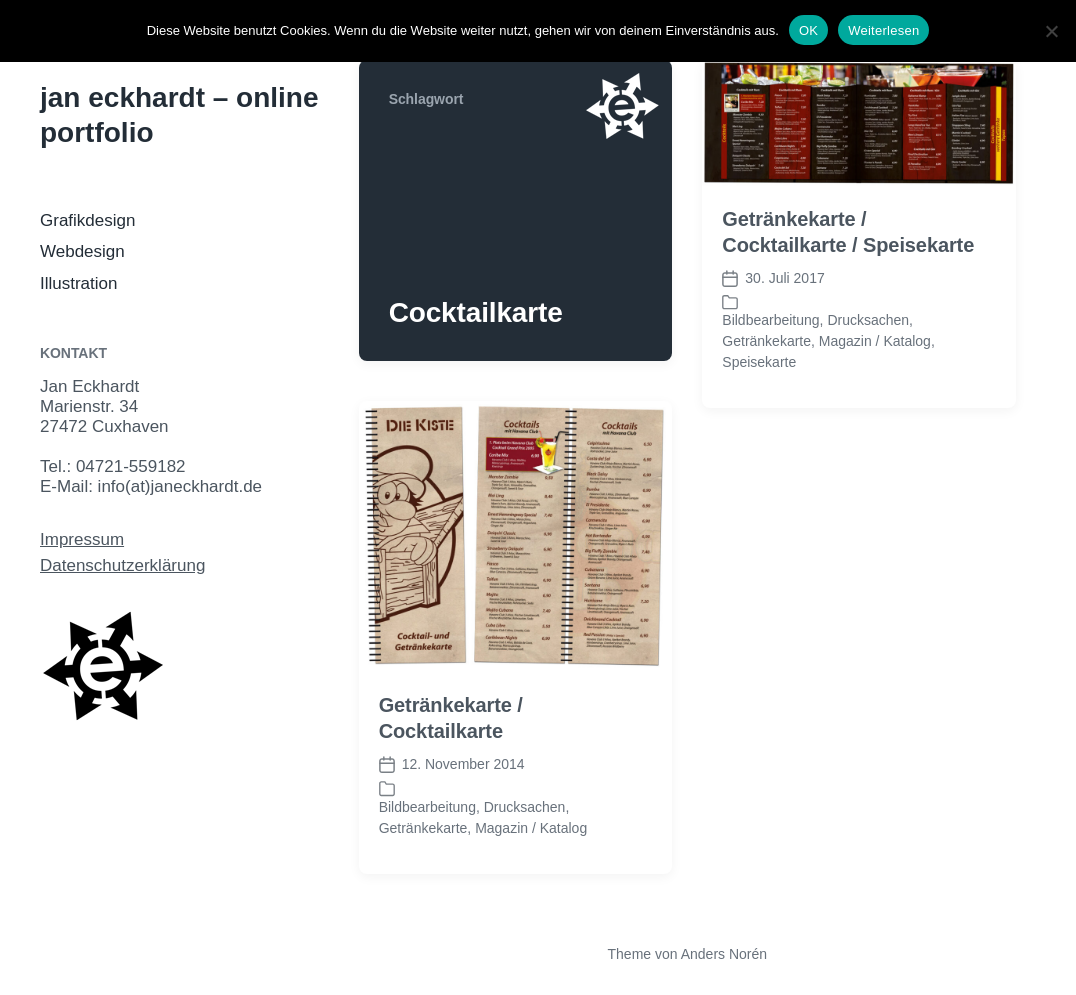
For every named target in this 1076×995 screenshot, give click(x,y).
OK (808, 30)
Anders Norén (724, 954)
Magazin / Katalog (875, 341)
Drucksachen (868, 320)
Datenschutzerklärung (122, 565)
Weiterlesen (883, 30)
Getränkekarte (766, 341)
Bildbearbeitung (770, 320)
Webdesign (82, 251)
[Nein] (1051, 31)
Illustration (78, 283)
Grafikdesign (87, 220)
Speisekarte (759, 362)
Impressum (82, 539)
